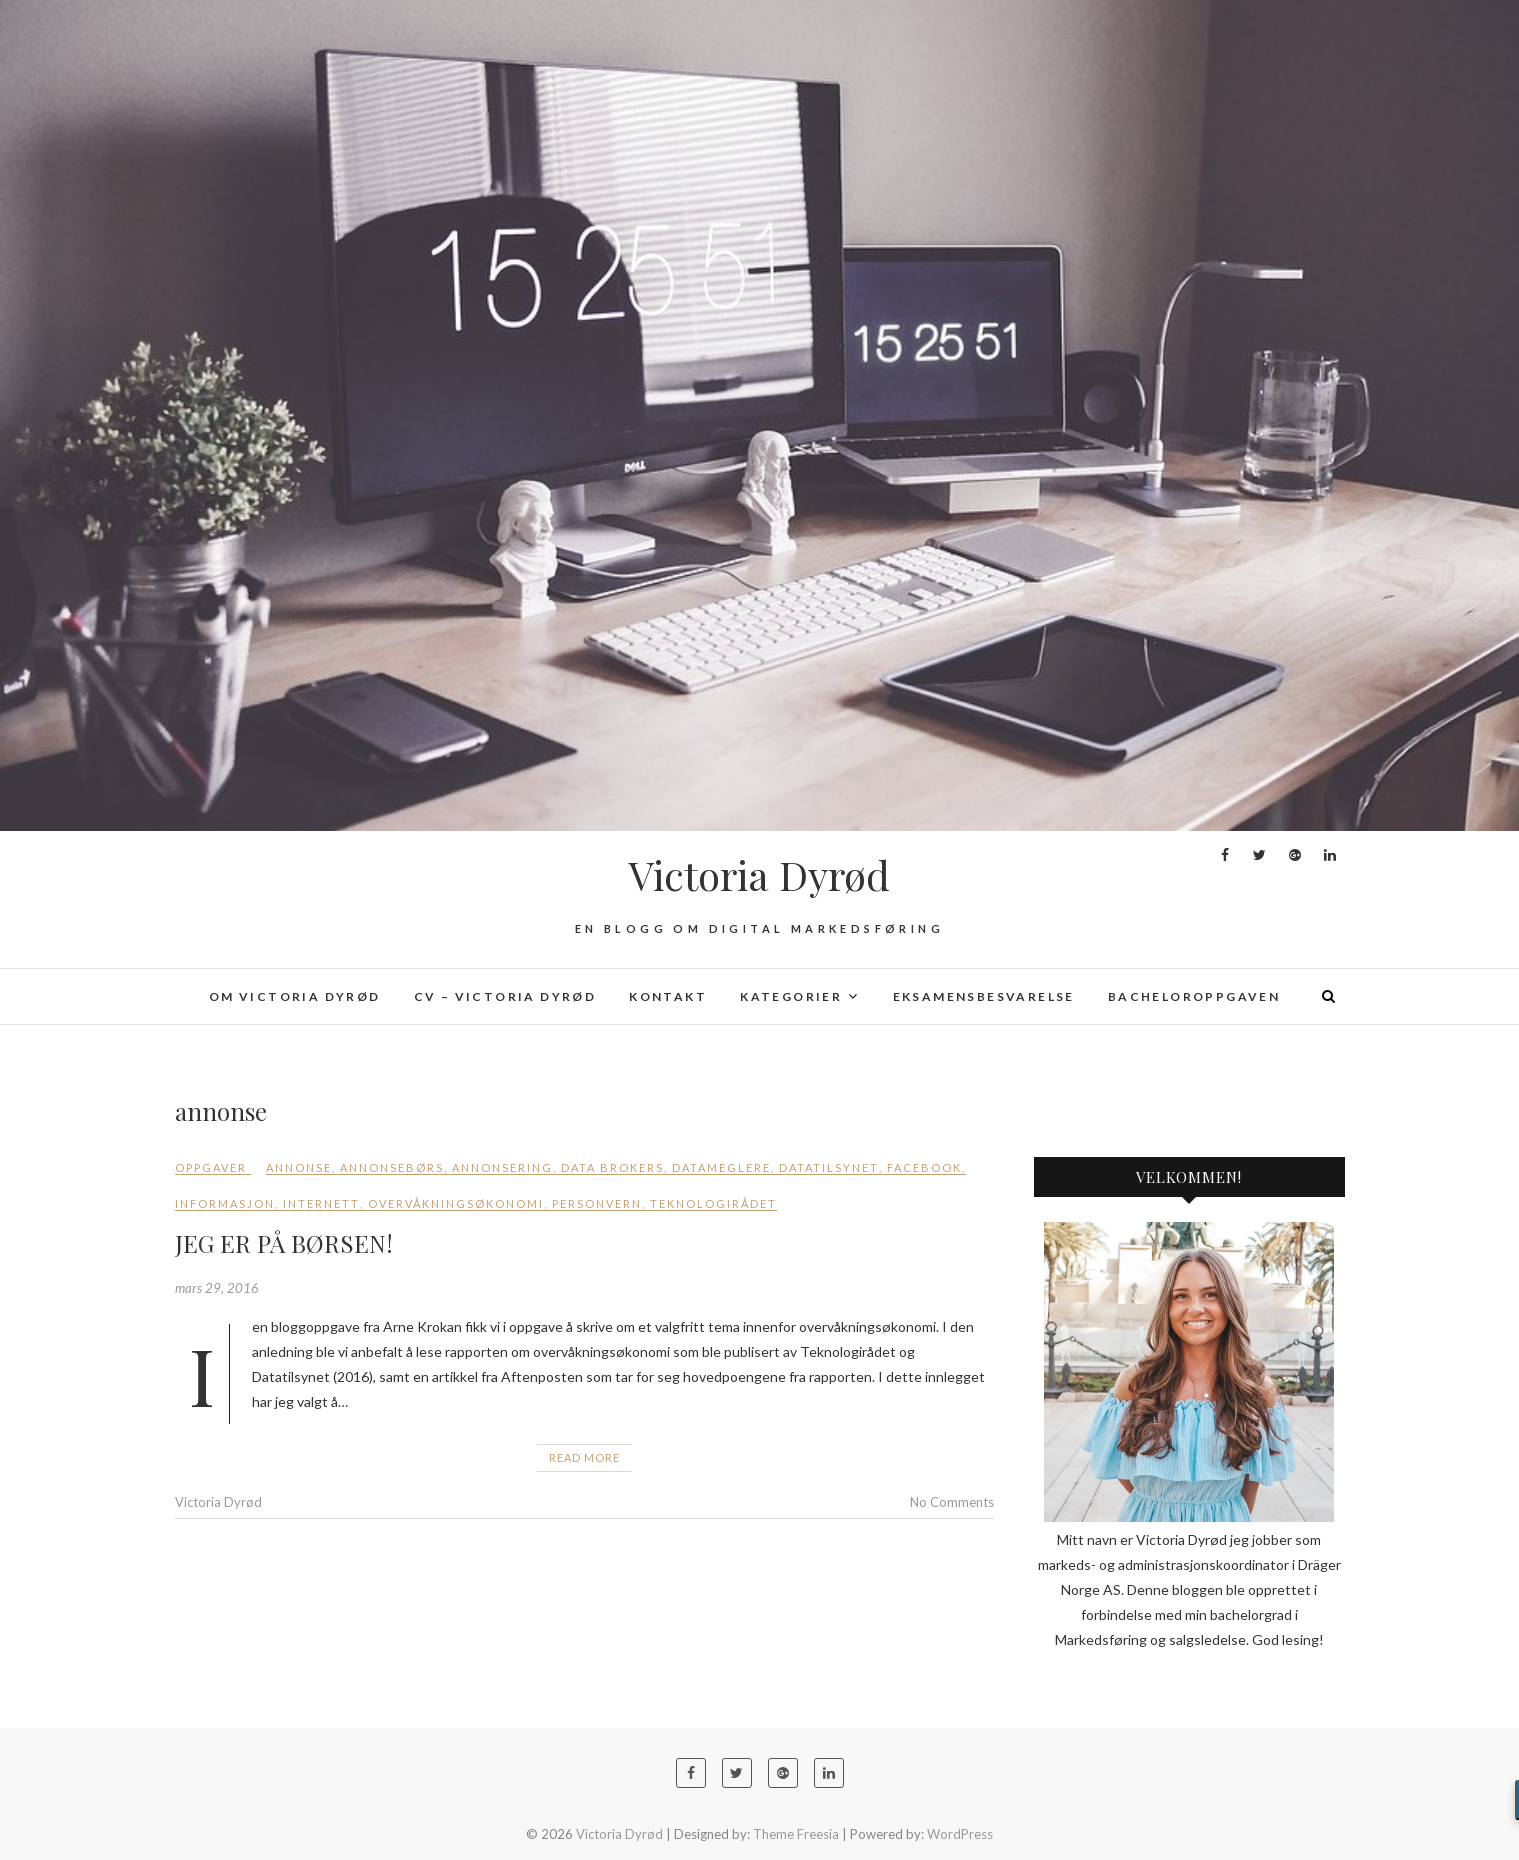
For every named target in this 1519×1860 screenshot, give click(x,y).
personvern (597, 1203)
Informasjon (225, 1203)
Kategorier (791, 996)
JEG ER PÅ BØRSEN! (284, 1243)
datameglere (721, 1167)
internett (321, 1203)
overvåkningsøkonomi (456, 1203)
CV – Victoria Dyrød (505, 996)
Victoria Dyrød (759, 875)
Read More (584, 1457)
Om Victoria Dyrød (295, 996)
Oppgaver (211, 1167)
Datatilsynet (829, 1167)
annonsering (502, 1167)
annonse (299, 1167)
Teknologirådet (713, 1203)
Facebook (924, 1167)
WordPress (960, 1834)
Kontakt (668, 996)
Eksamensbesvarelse (984, 996)
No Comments (952, 1502)
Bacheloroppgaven (1194, 996)
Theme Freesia (796, 1834)
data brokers (612, 1167)
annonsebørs (392, 1167)
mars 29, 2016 (217, 1288)
